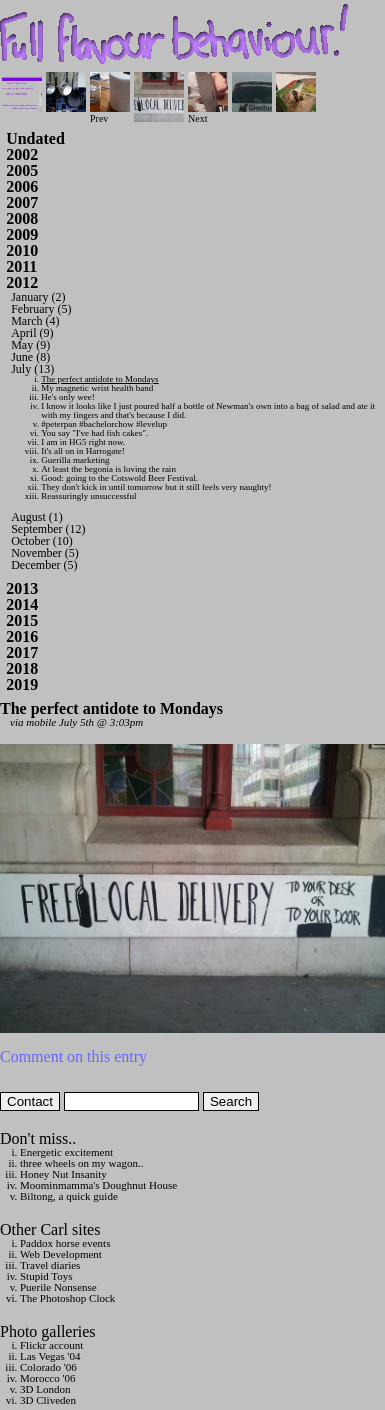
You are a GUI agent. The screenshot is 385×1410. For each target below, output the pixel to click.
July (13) (32, 369)
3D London (45, 1389)
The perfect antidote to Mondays (99, 379)
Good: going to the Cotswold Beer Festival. (119, 478)
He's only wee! (68, 397)
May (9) (30, 345)
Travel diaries (50, 1265)
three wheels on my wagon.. (81, 1163)
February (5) (41, 309)
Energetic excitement (66, 1152)
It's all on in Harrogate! (83, 451)
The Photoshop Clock (67, 1298)
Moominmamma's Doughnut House (98, 1185)
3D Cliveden (48, 1400)
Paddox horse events (65, 1243)
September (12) (48, 529)
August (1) (37, 517)
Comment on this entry (73, 1056)
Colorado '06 (48, 1367)
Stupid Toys (46, 1276)
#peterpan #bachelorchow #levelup (104, 424)
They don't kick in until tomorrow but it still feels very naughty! (156, 487)
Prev (110, 113)
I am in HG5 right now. (83, 442)
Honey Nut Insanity (63, 1174)
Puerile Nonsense (58, 1287)
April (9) (32, 333)
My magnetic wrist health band (97, 388)
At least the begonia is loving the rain (108, 469)
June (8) (30, 357)
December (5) (44, 565)
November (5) (45, 553)
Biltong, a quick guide (69, 1196)
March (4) (35, 321)
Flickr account (51, 1345)
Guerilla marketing (75, 460)
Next (208, 113)
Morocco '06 (47, 1378)
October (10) (42, 541)
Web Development (61, 1254)
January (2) (38, 297)
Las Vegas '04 (50, 1356)
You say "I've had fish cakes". (94, 433)
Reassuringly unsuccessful (88, 496)
